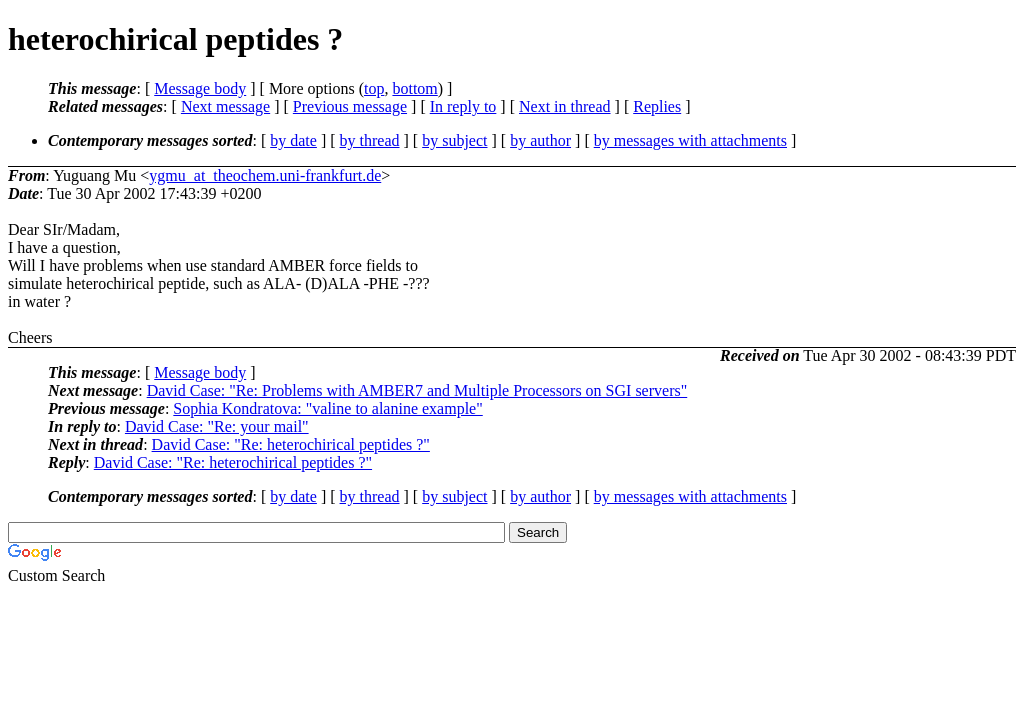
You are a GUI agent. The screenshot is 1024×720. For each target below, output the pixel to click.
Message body (200, 88)
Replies (657, 106)
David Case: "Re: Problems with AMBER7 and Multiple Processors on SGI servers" (417, 390)
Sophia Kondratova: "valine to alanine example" (327, 408)
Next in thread (565, 106)
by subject (454, 140)
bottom (414, 88)
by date (293, 140)
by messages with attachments (690, 140)
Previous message (350, 106)
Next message (225, 106)
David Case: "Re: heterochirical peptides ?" (291, 444)
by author (540, 140)
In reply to (463, 106)
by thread (370, 140)
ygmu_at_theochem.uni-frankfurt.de (265, 175)
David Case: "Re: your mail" (217, 426)
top (374, 88)
